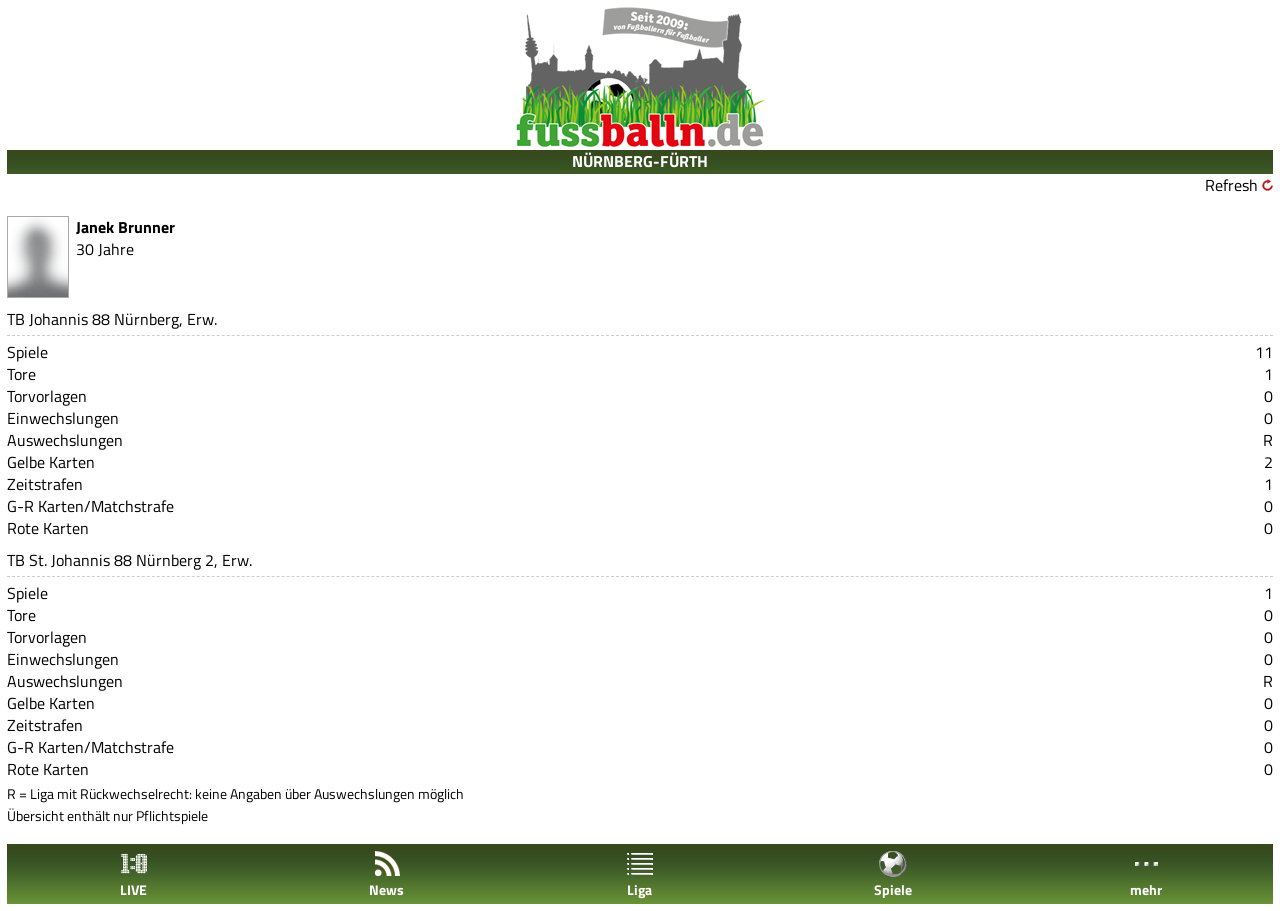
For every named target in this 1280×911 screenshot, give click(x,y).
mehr (1146, 874)
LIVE (134, 874)
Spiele (893, 874)
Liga (640, 874)
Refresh (1231, 185)
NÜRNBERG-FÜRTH (640, 161)
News (386, 874)
